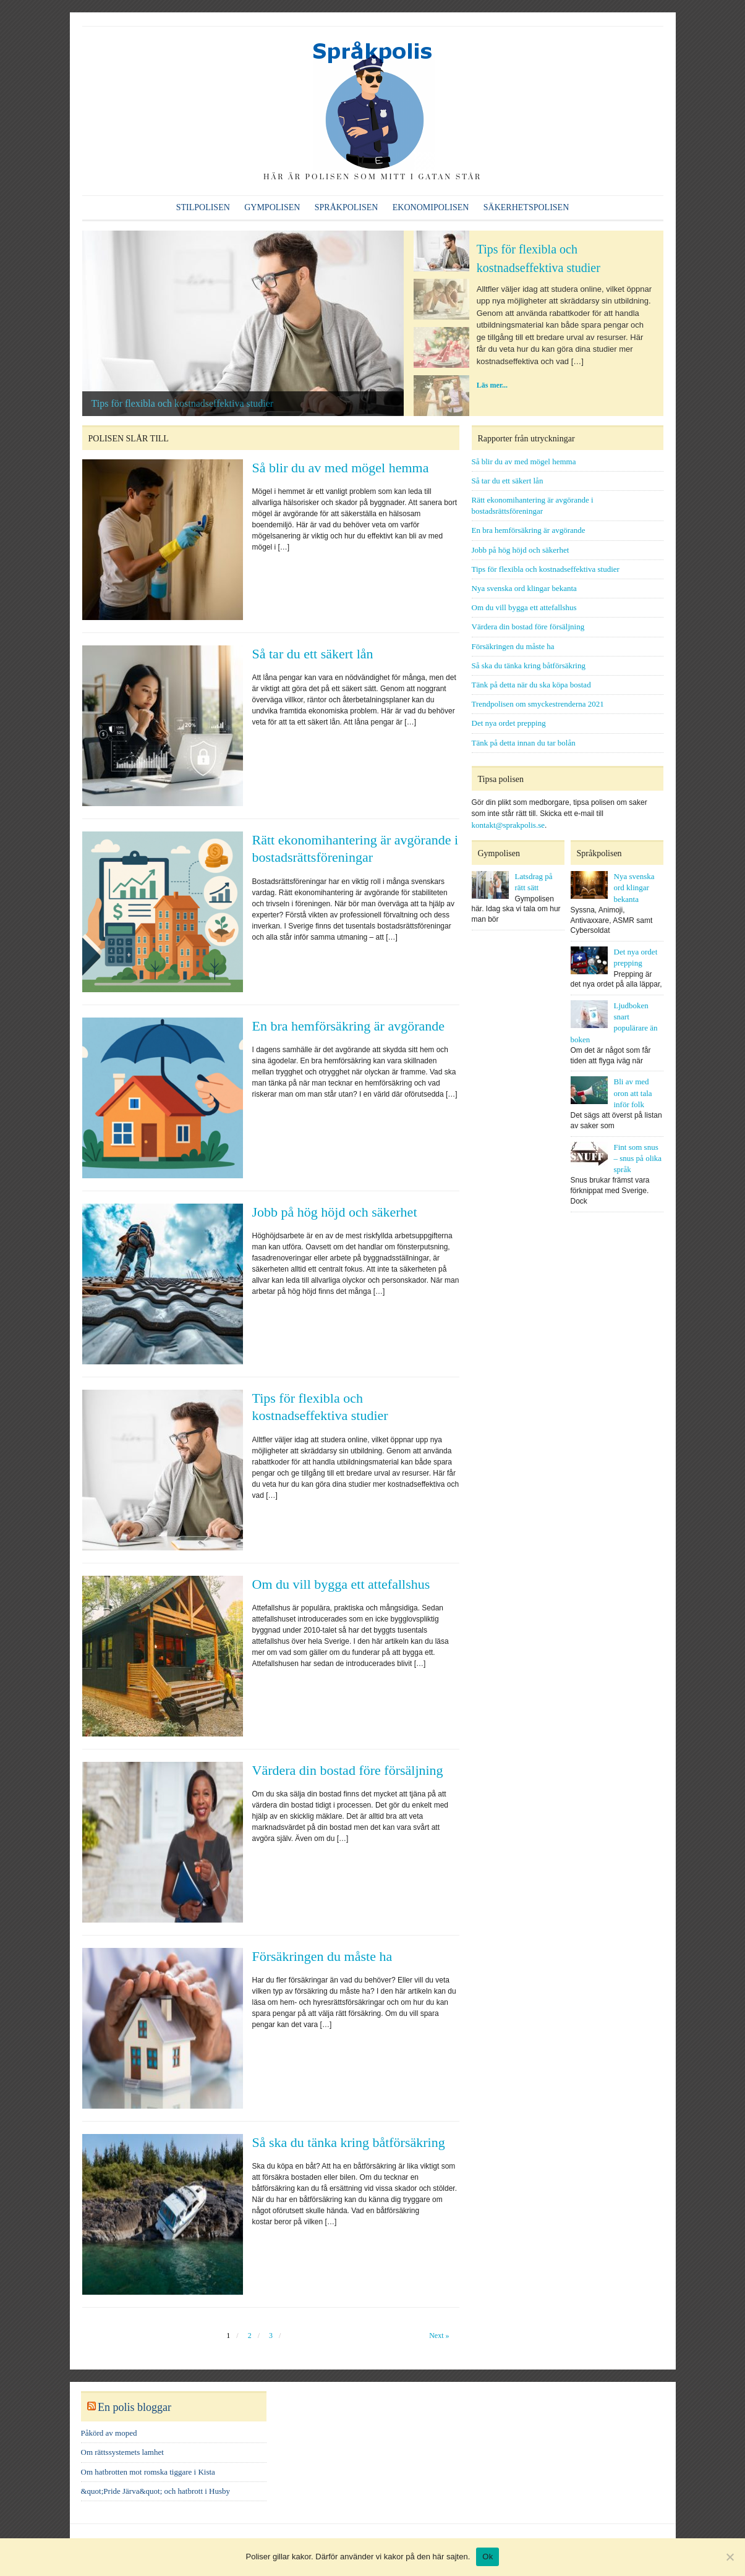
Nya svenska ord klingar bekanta (524, 588)
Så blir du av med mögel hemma (340, 467)
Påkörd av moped (109, 2433)
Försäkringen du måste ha (322, 1956)
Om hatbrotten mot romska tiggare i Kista (148, 2471)
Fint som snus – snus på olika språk (638, 1158)
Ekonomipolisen (431, 207)
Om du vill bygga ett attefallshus (341, 1584)
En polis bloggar (134, 2407)
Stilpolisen (203, 207)
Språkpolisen (346, 207)
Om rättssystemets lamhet (122, 2452)
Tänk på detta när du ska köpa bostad (531, 684)
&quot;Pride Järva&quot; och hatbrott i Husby (156, 2491)
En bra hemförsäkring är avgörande (348, 1026)
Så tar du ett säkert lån (312, 653)
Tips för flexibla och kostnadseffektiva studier (183, 403)
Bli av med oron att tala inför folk (633, 1092)
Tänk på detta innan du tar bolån (524, 742)
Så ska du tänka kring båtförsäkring (348, 2142)
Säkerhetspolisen (526, 207)
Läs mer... (492, 385)
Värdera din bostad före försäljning (347, 1770)
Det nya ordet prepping (509, 723)
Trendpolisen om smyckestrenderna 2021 (538, 703)
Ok (487, 2556)
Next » (439, 2335)
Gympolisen (272, 207)
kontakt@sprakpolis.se (508, 825)
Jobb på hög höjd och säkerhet (334, 1212)
